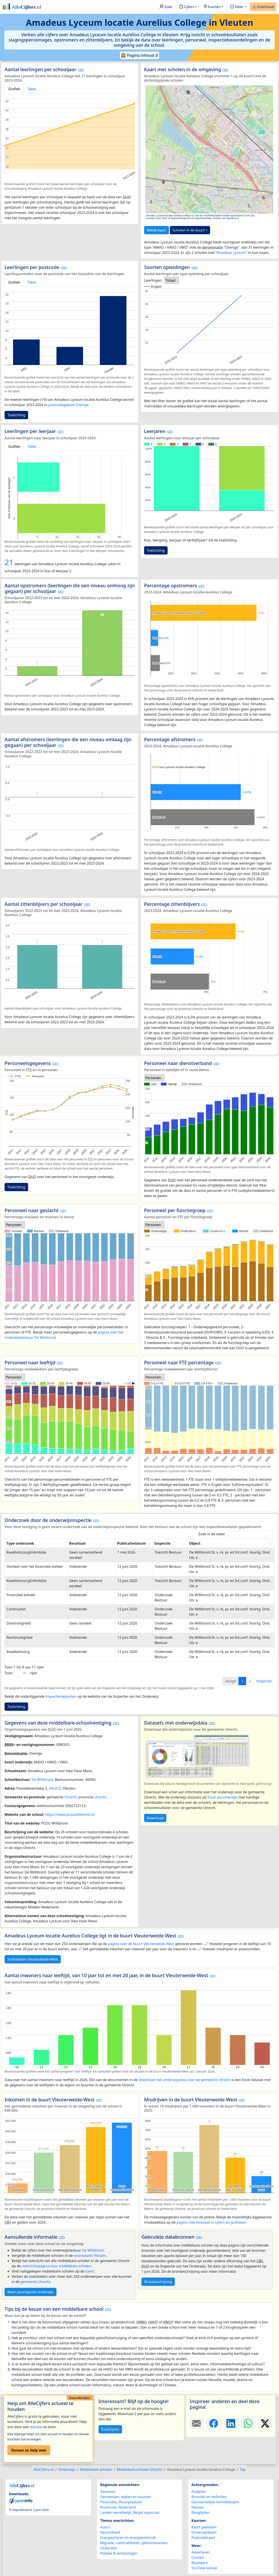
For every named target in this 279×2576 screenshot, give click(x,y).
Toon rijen (21, 1673)
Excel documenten (223, 1797)
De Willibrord (42, 1779)
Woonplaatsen (130, 2502)
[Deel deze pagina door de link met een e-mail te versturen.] (196, 2423)
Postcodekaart (203, 2537)
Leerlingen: (153, 280)
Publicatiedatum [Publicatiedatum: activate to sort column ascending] (131, 1543)
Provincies (108, 2507)
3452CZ (55, 1788)
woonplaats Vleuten (90, 2255)
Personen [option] (153, 1077)
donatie (36, 2426)
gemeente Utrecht (35, 2281)
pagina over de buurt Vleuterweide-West (141, 1943)
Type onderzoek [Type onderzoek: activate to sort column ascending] (20, 1543)
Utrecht (70, 1797)
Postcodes (108, 2502)
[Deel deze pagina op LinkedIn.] (230, 2423)
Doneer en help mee (28, 2450)
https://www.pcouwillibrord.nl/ (70, 1814)
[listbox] (172, 280)
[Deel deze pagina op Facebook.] (213, 2423)
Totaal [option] (170, 280)
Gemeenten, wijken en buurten (125, 2496)
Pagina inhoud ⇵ (139, 55)
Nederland (127, 2507)
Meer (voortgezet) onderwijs (30, 2292)
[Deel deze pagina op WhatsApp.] (247, 2423)
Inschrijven (110, 2429)
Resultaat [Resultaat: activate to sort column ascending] (77, 1543)
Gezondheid (110, 2532)
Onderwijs (108, 2548)
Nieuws (197, 2507)
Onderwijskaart (203, 2532)
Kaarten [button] (212, 7)
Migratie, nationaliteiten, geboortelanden (134, 2542)
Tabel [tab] (31, 88)
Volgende (264, 1681)
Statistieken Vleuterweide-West (32, 1959)
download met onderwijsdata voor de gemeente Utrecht (185, 2079)
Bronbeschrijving (158, 2281)
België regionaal (146, 2512)
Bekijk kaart (156, 230)
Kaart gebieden (203, 2527)
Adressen (108, 2491)
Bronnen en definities (208, 2496)
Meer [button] (236, 7)
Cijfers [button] (186, 7)
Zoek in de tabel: (236, 1534)
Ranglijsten (200, 2512)
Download (263, 7)
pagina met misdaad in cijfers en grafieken (211, 2222)
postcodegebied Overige (68, 404)
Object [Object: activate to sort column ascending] (194, 1543)
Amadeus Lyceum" (232, 252)
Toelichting (16, 415)
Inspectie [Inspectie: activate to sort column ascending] (162, 1543)
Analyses (198, 2491)
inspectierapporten (61, 1696)
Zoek (165, 7)
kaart (89, 2271)
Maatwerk (199, 2562)
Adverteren (200, 2552)
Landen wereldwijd (115, 2512)
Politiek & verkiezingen (119, 2553)
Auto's (105, 2527)
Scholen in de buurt (188, 230)
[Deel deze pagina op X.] (265, 2423)
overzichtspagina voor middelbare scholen (56, 2266)
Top (243, 2469)
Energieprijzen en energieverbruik (128, 2537)
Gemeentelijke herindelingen (215, 2502)
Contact (197, 2557)
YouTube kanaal (204, 2568)
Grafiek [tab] (14, 88)
